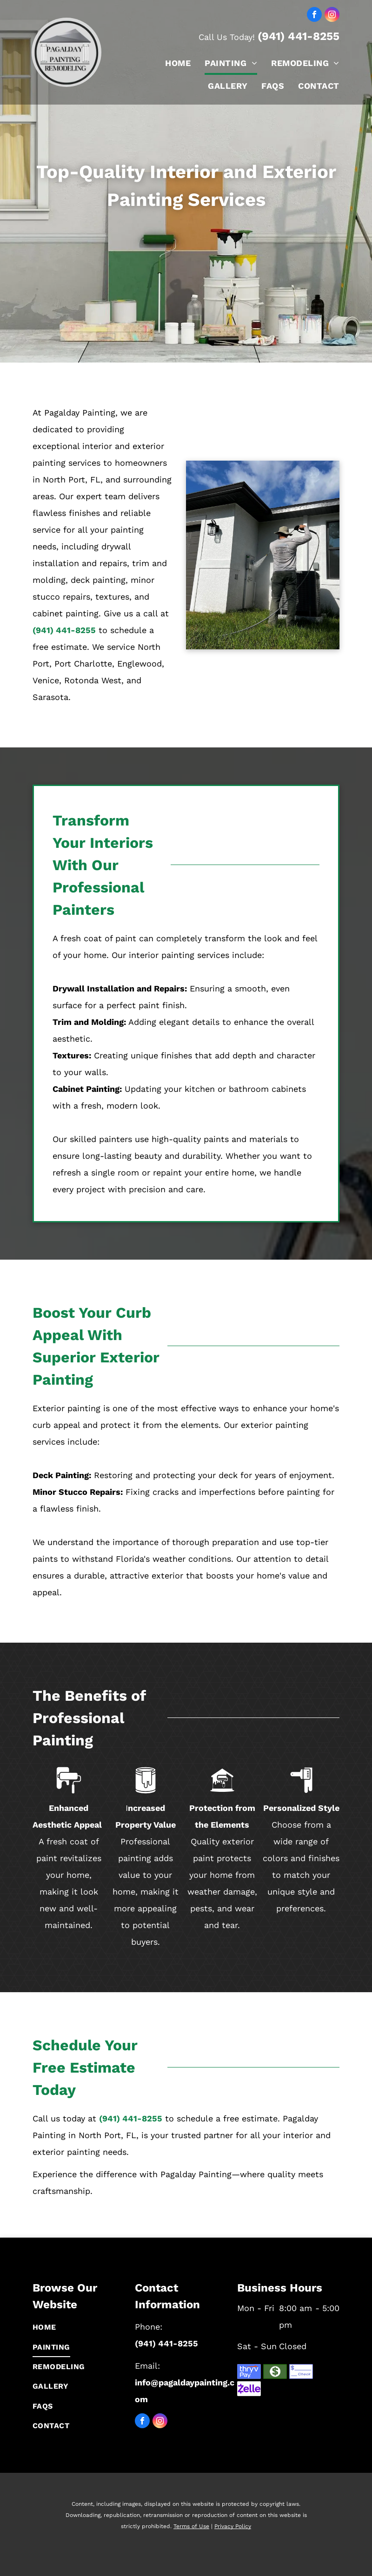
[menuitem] (171, 63)
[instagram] (332, 15)
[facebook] (314, 15)
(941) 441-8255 (298, 36)
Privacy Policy (232, 2526)
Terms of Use (191, 2526)
